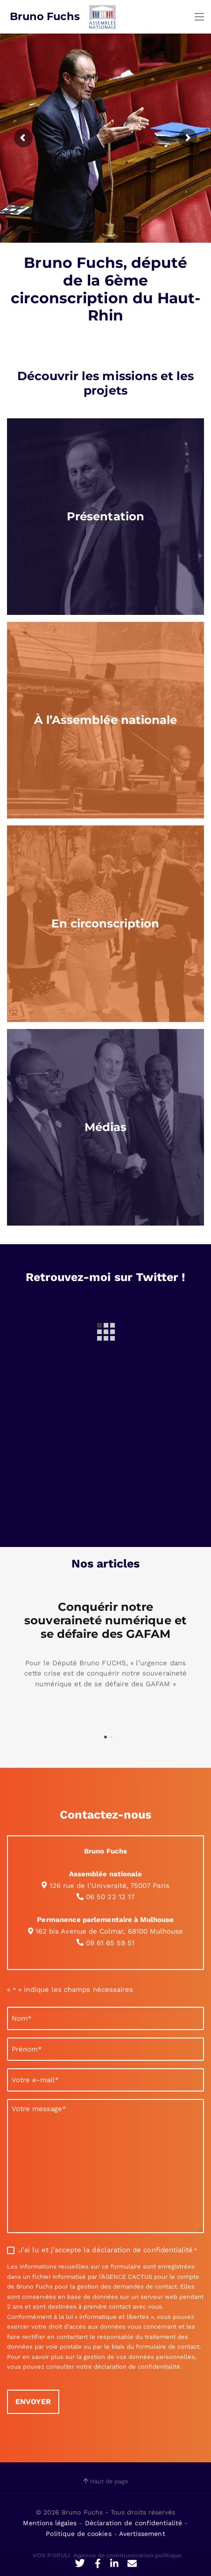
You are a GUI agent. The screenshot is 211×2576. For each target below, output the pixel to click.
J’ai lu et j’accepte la (108, 2250)
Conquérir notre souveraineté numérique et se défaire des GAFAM (105, 1620)
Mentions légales (51, 2523)
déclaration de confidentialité (142, 2250)
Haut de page (105, 2481)
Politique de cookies (79, 2533)
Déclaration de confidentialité (135, 2523)
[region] (105, 516)
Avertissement (142, 2533)
